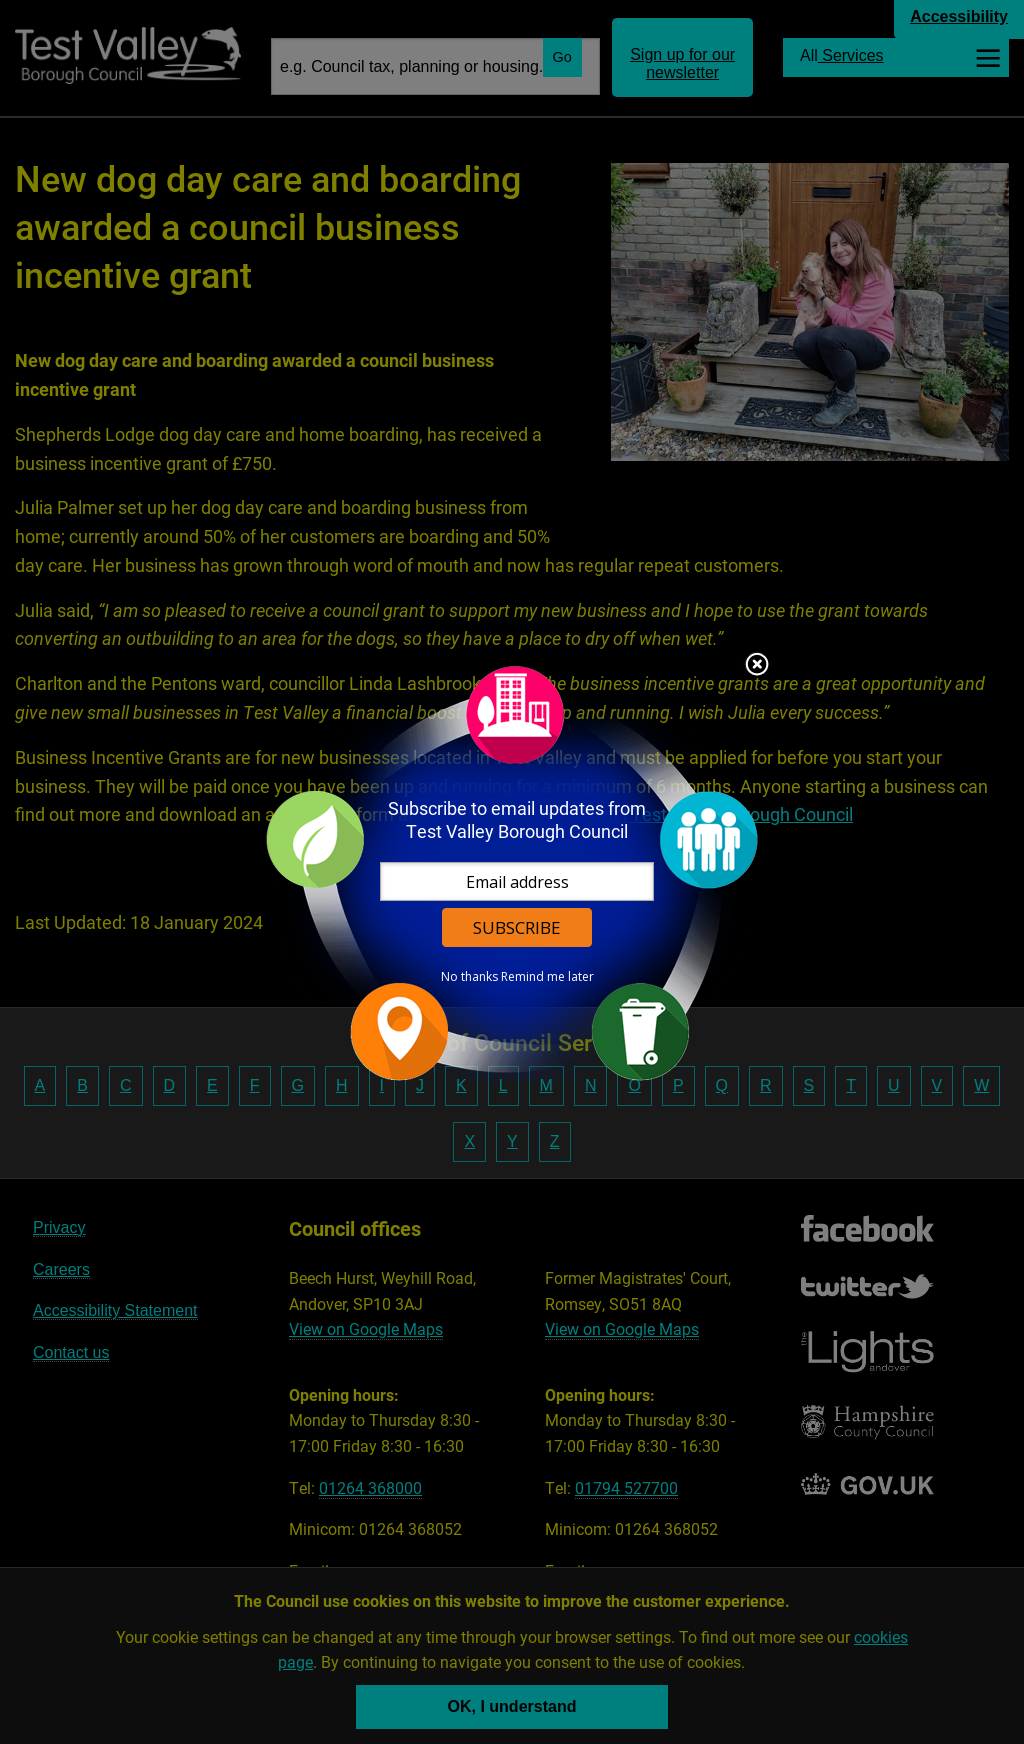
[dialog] (512, 872)
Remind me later (547, 977)
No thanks (469, 977)
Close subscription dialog (757, 666)
